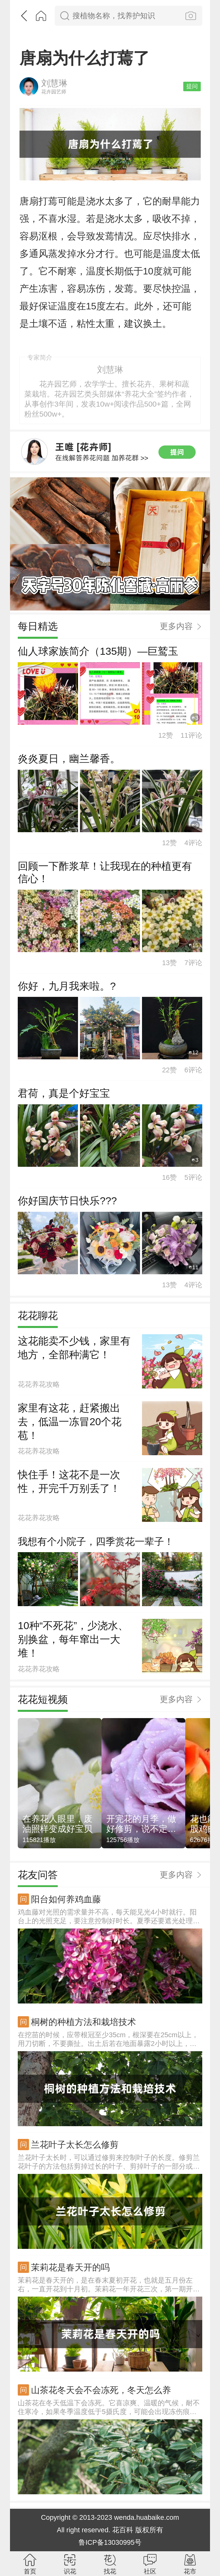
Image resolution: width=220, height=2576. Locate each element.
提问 (192, 86)
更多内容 (176, 626)
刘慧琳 (54, 83)
